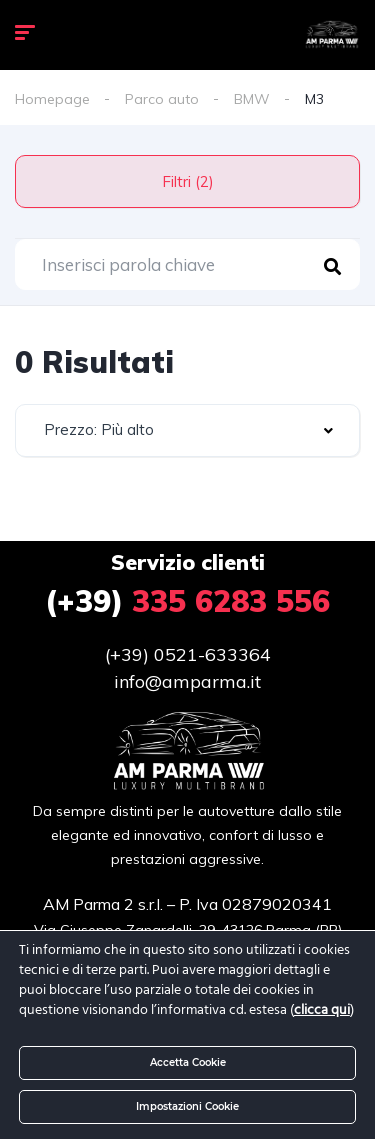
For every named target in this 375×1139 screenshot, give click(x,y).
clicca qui (322, 1010)
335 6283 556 (187, 601)
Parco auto (162, 99)
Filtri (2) (188, 181)
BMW (252, 99)
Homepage (52, 99)
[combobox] (187, 430)
